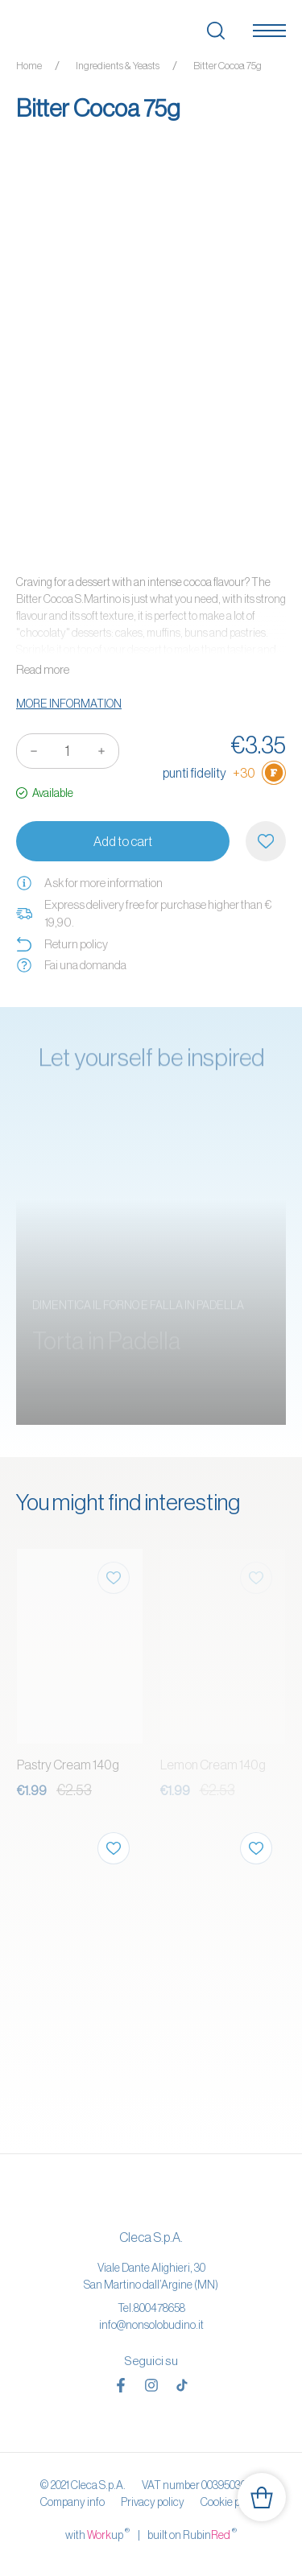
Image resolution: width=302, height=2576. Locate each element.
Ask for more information (89, 883)
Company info (72, 2502)
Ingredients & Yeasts (117, 66)
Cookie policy (231, 2502)
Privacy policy (152, 2502)
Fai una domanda (71, 965)
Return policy (62, 944)
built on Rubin (192, 2534)
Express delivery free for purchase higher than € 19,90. (143, 914)
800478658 (159, 2307)
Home (29, 66)
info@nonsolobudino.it (151, 2324)
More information (69, 703)
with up (97, 2534)
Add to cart (122, 841)
